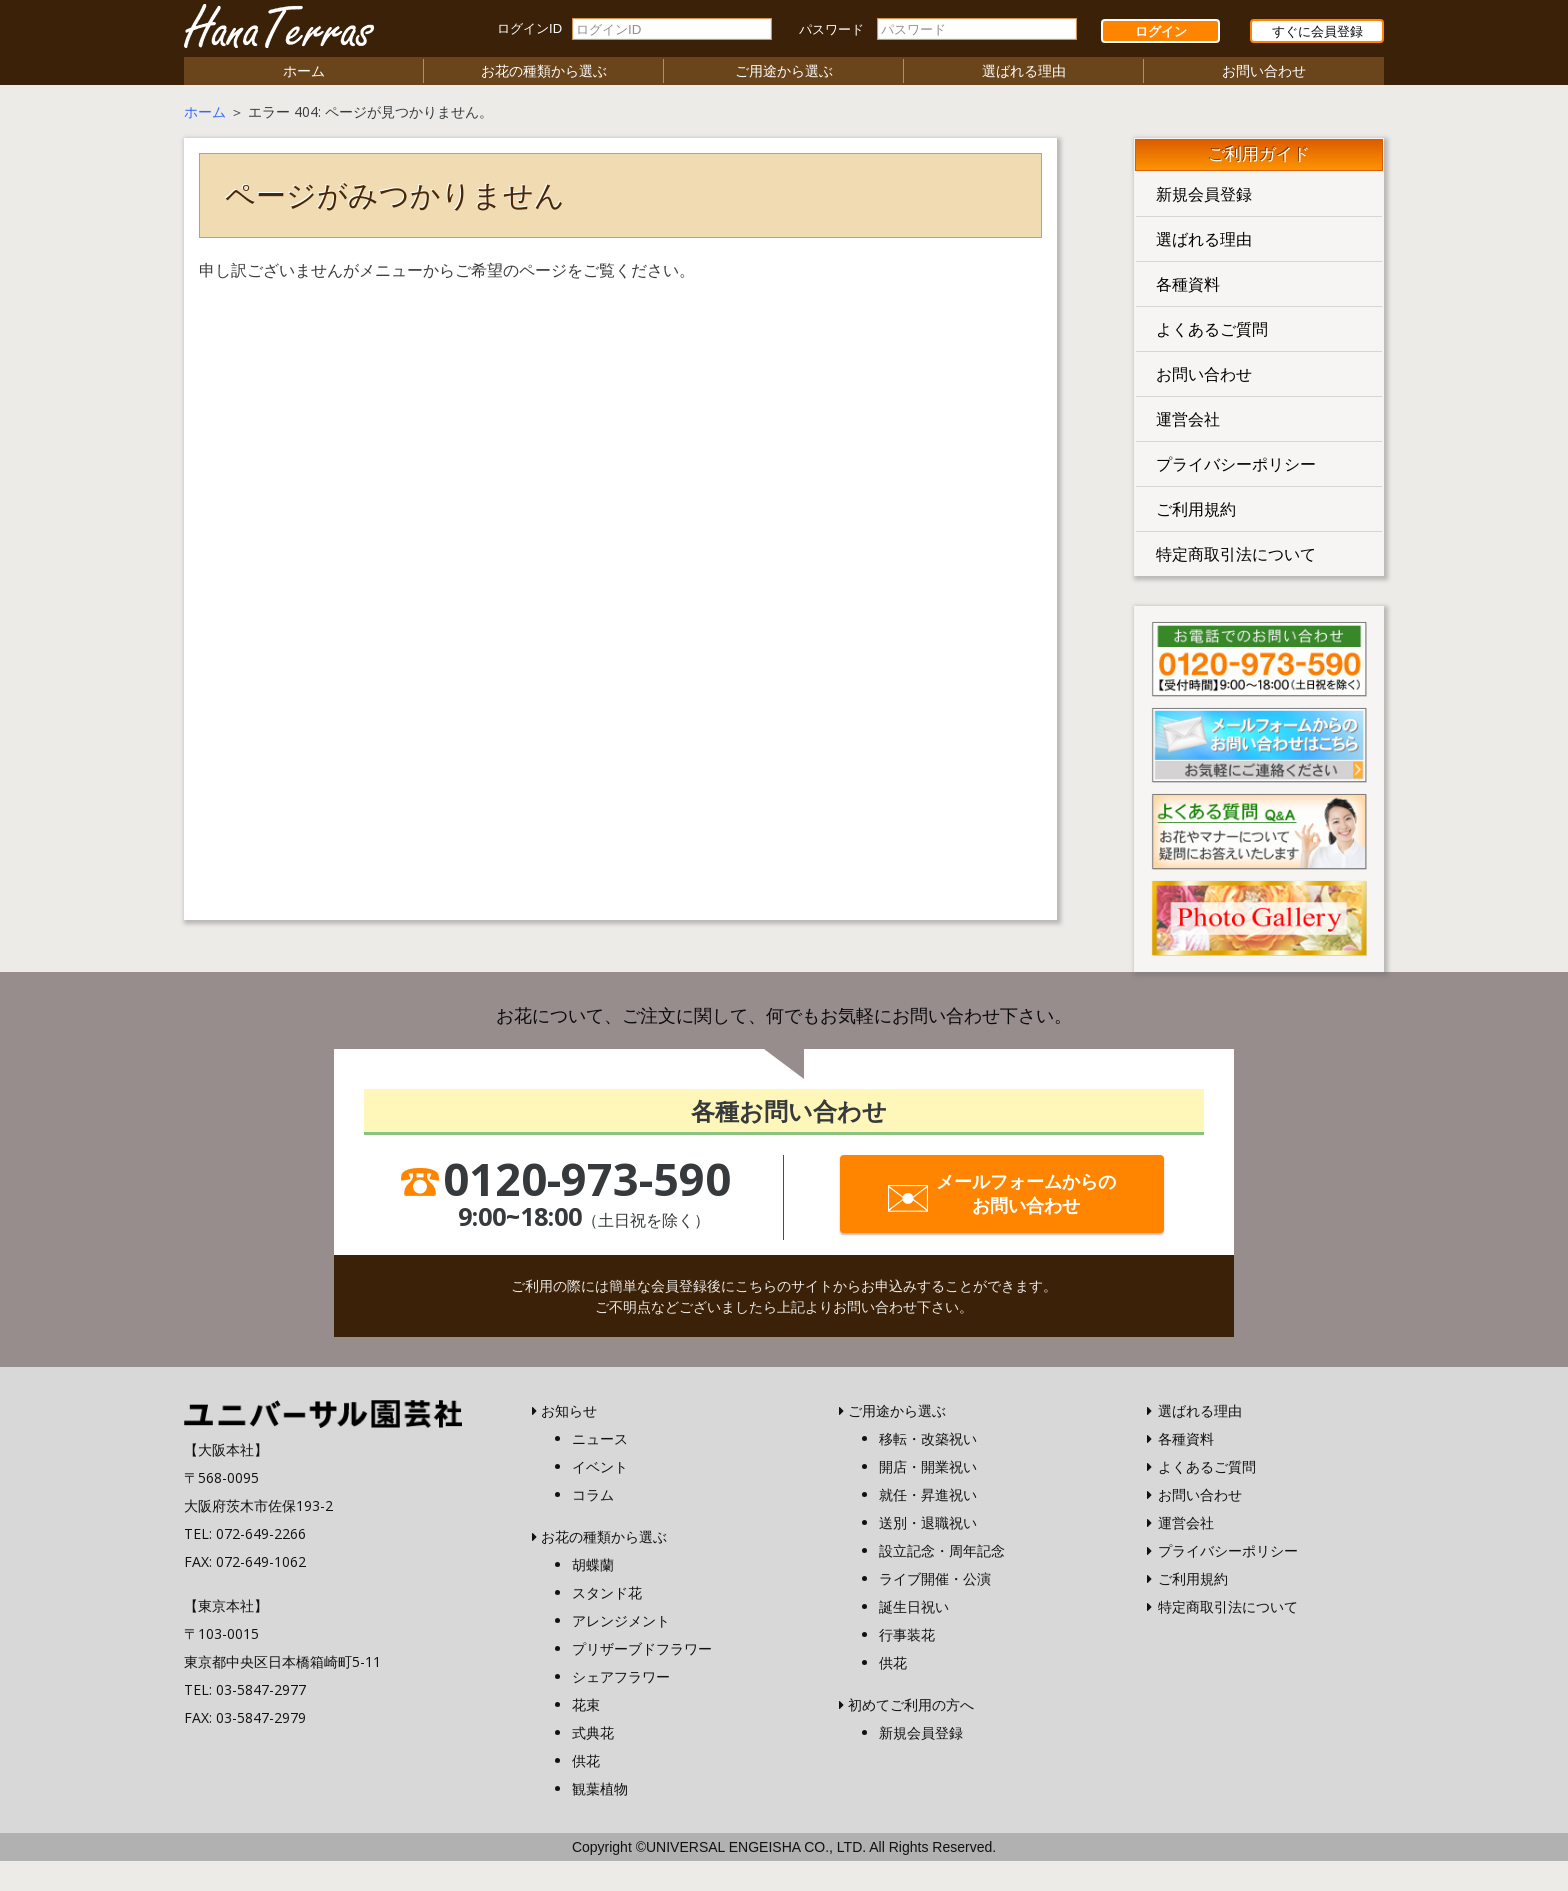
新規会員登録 (1204, 194)
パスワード (831, 29)
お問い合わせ (1264, 70)
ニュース (600, 1438)
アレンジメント (621, 1620)
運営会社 (1188, 419)
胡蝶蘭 (593, 1564)
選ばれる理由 (1024, 70)
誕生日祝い (914, 1606)
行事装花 (907, 1634)
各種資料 (1188, 284)
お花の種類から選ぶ (544, 70)
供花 (586, 1760)
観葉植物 (600, 1788)
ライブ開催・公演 (935, 1578)
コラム (593, 1494)
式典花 (593, 1732)
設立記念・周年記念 (942, 1550)
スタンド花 (607, 1592)
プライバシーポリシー (1236, 464)
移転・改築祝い (928, 1438)
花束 (586, 1704)
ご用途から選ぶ (784, 70)
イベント (600, 1466)
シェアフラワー (621, 1676)
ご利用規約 (1196, 509)
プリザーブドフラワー (642, 1648)
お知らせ (569, 1410)
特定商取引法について (1236, 554)
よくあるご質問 (1212, 329)
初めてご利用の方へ (911, 1704)
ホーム (304, 70)
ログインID (529, 28)
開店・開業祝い (928, 1466)
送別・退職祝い (928, 1522)
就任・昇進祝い (928, 1494)
